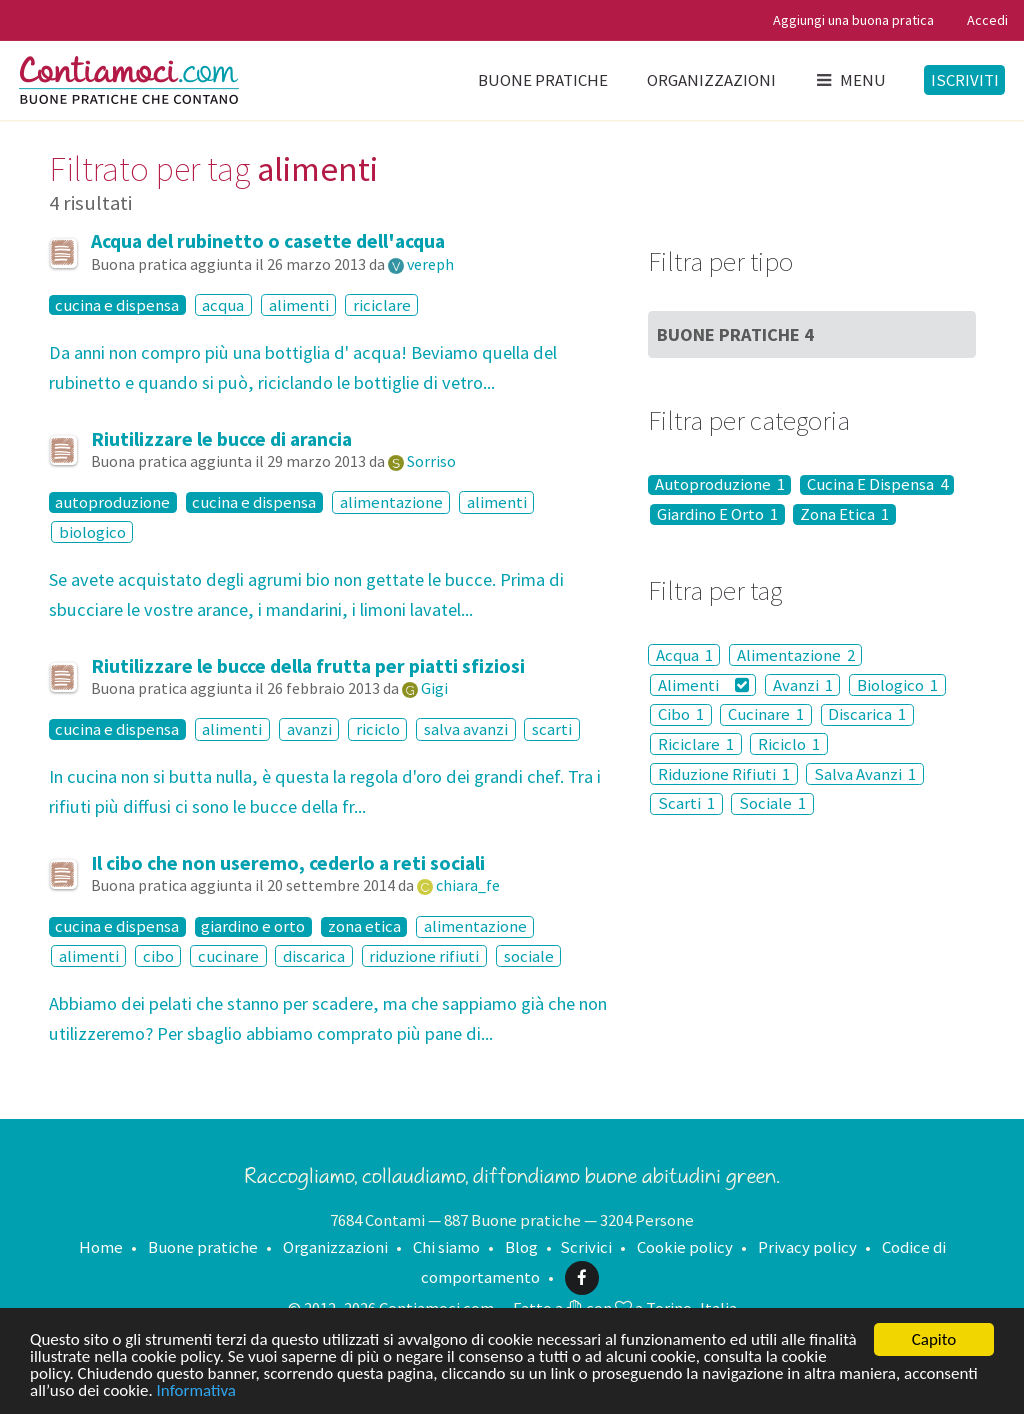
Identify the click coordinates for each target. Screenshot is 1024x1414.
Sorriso (431, 461)
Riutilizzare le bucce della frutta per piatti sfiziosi (308, 666)
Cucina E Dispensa (877, 485)
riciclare (382, 305)
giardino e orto (253, 927)
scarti (552, 729)
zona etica (364, 927)
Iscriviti (965, 80)
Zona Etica (844, 514)
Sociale (772, 804)
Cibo (681, 715)
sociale (529, 956)
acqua (223, 305)
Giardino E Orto (717, 514)
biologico (92, 532)
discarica (314, 956)
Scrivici (586, 1247)
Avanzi (803, 685)
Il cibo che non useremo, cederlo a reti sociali (288, 863)
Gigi (434, 688)
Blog (521, 1247)
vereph (430, 264)
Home (101, 1247)
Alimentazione (796, 655)
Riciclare (696, 744)
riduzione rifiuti (424, 956)
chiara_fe (468, 885)
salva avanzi (466, 729)
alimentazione (391, 502)
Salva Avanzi (865, 774)
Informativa (196, 1391)
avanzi (309, 729)
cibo (158, 956)
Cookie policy (685, 1247)
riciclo (378, 729)
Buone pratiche (543, 80)
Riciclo (789, 744)
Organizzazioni (711, 80)
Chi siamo (446, 1247)
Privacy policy (807, 1247)
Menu (850, 80)
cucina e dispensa (117, 305)
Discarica (867, 715)
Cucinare (766, 715)
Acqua (684, 655)
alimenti (299, 305)
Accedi (987, 20)
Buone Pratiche (735, 334)
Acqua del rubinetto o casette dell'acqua (268, 241)
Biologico (897, 685)
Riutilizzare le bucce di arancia (221, 439)
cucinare (228, 956)
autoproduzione (112, 502)
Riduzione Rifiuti (724, 774)
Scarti (686, 804)
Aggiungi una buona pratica (853, 20)
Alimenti (703, 685)
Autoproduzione (720, 485)
